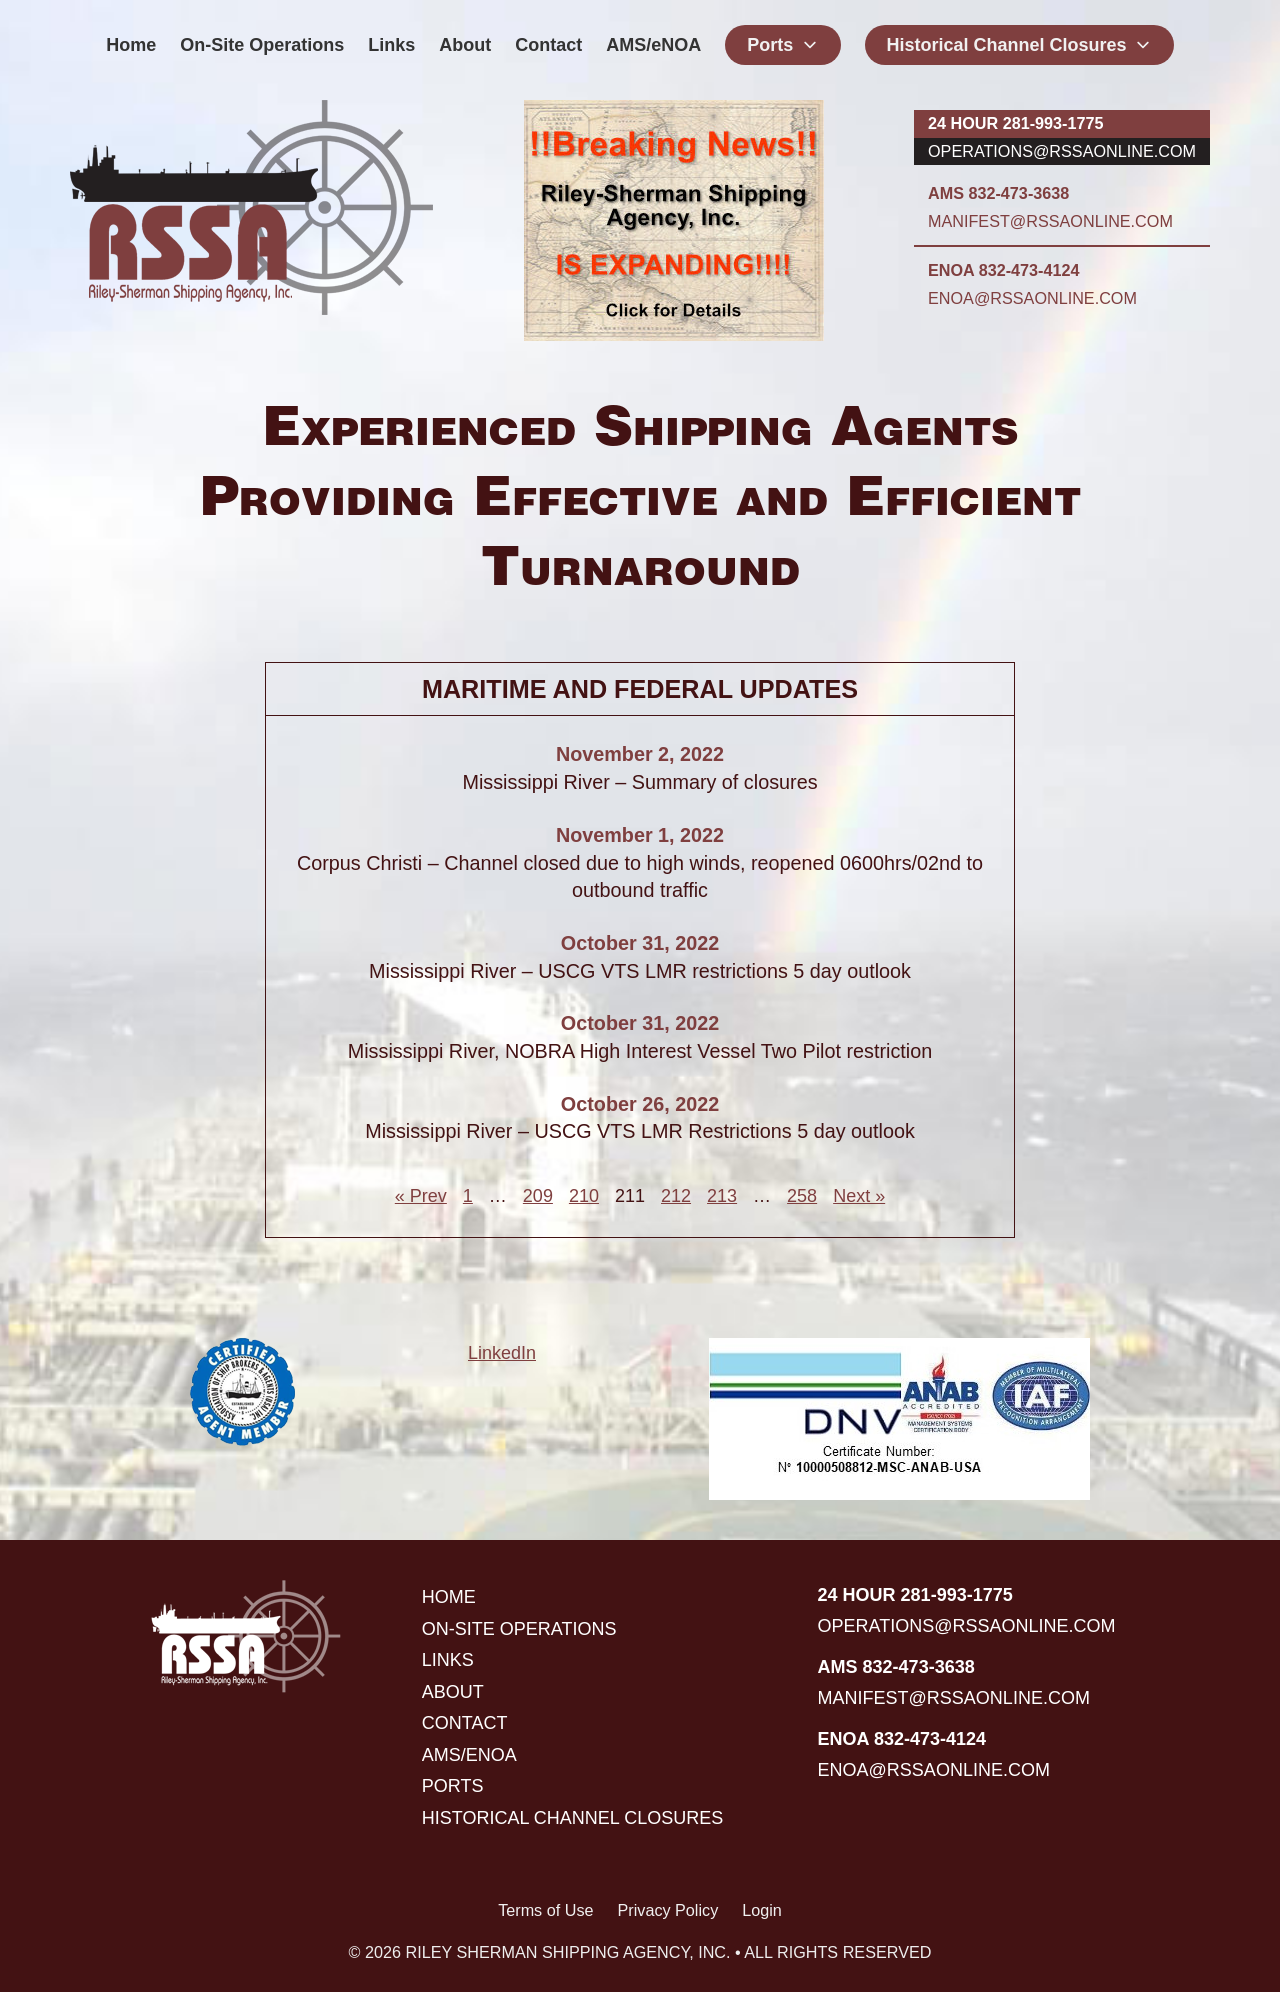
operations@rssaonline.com (1062, 151)
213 (722, 1196)
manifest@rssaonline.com (1050, 221)
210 (584, 1196)
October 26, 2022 (640, 1104)
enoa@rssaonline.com (1032, 298)
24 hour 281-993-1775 (1015, 123)
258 (802, 1196)
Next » (859, 1196)
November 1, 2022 (640, 835)
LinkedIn (502, 1353)
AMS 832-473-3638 (998, 193)
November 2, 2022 (640, 754)
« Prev (421, 1196)
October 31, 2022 (640, 943)
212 (676, 1196)
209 (538, 1196)
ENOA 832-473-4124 (1003, 270)
